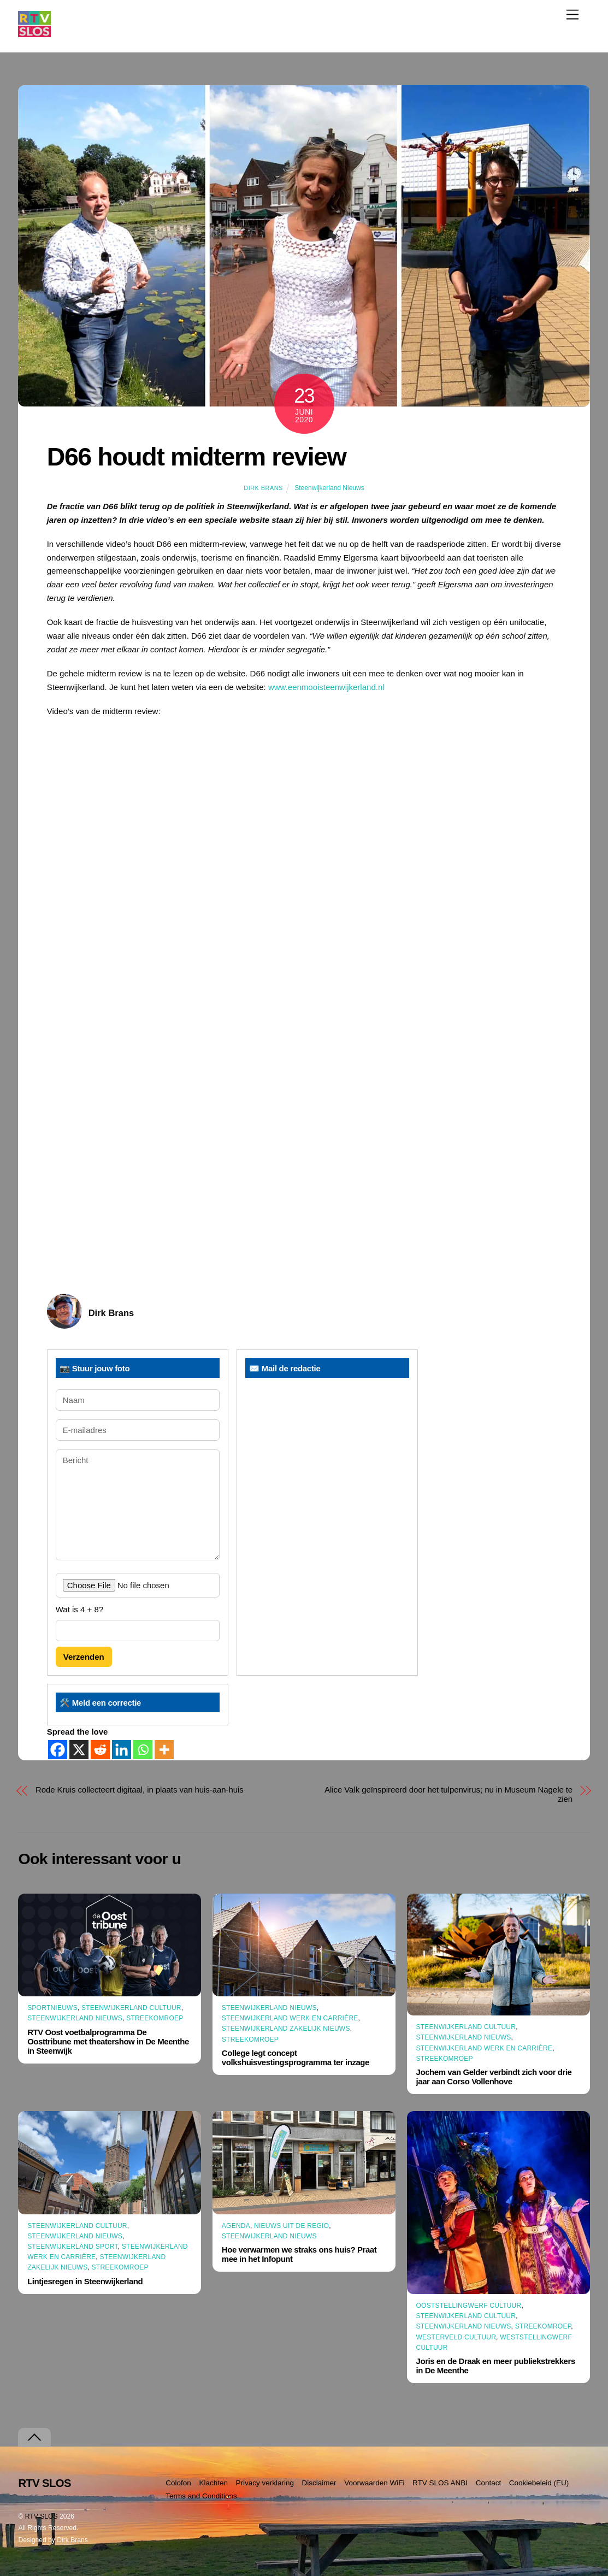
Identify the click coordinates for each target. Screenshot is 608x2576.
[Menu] (572, 14)
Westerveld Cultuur (456, 2337)
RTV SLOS (41, 2516)
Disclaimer (319, 2483)
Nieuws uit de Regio (291, 2226)
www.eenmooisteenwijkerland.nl (326, 687)
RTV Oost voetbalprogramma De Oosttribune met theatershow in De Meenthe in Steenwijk (108, 2041)
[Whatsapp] (142, 1749)
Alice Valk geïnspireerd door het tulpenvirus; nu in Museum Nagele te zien (448, 1794)
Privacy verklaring (265, 2483)
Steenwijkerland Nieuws (329, 488)
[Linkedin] (121, 1749)
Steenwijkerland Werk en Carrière (290, 2018)
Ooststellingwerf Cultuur (469, 2305)
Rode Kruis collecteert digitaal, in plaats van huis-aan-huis (140, 1789)
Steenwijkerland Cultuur (131, 2008)
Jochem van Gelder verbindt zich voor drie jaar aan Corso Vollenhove (494, 2076)
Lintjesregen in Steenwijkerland (85, 2281)
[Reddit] (100, 1749)
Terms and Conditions (201, 2496)
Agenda (236, 2226)
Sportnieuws (52, 2008)
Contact (488, 2483)
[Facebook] (57, 1749)
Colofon (178, 2483)
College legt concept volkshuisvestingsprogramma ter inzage (295, 2057)
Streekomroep (154, 2018)
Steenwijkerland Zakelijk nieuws (286, 2028)
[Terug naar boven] (34, 2437)
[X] (78, 1749)
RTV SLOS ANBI (440, 2483)
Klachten (213, 2483)
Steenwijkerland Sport (72, 2246)
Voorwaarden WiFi (374, 2483)
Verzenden (83, 1656)
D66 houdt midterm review (196, 457)
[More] (164, 1749)
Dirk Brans (263, 488)
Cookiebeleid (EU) (539, 2483)
